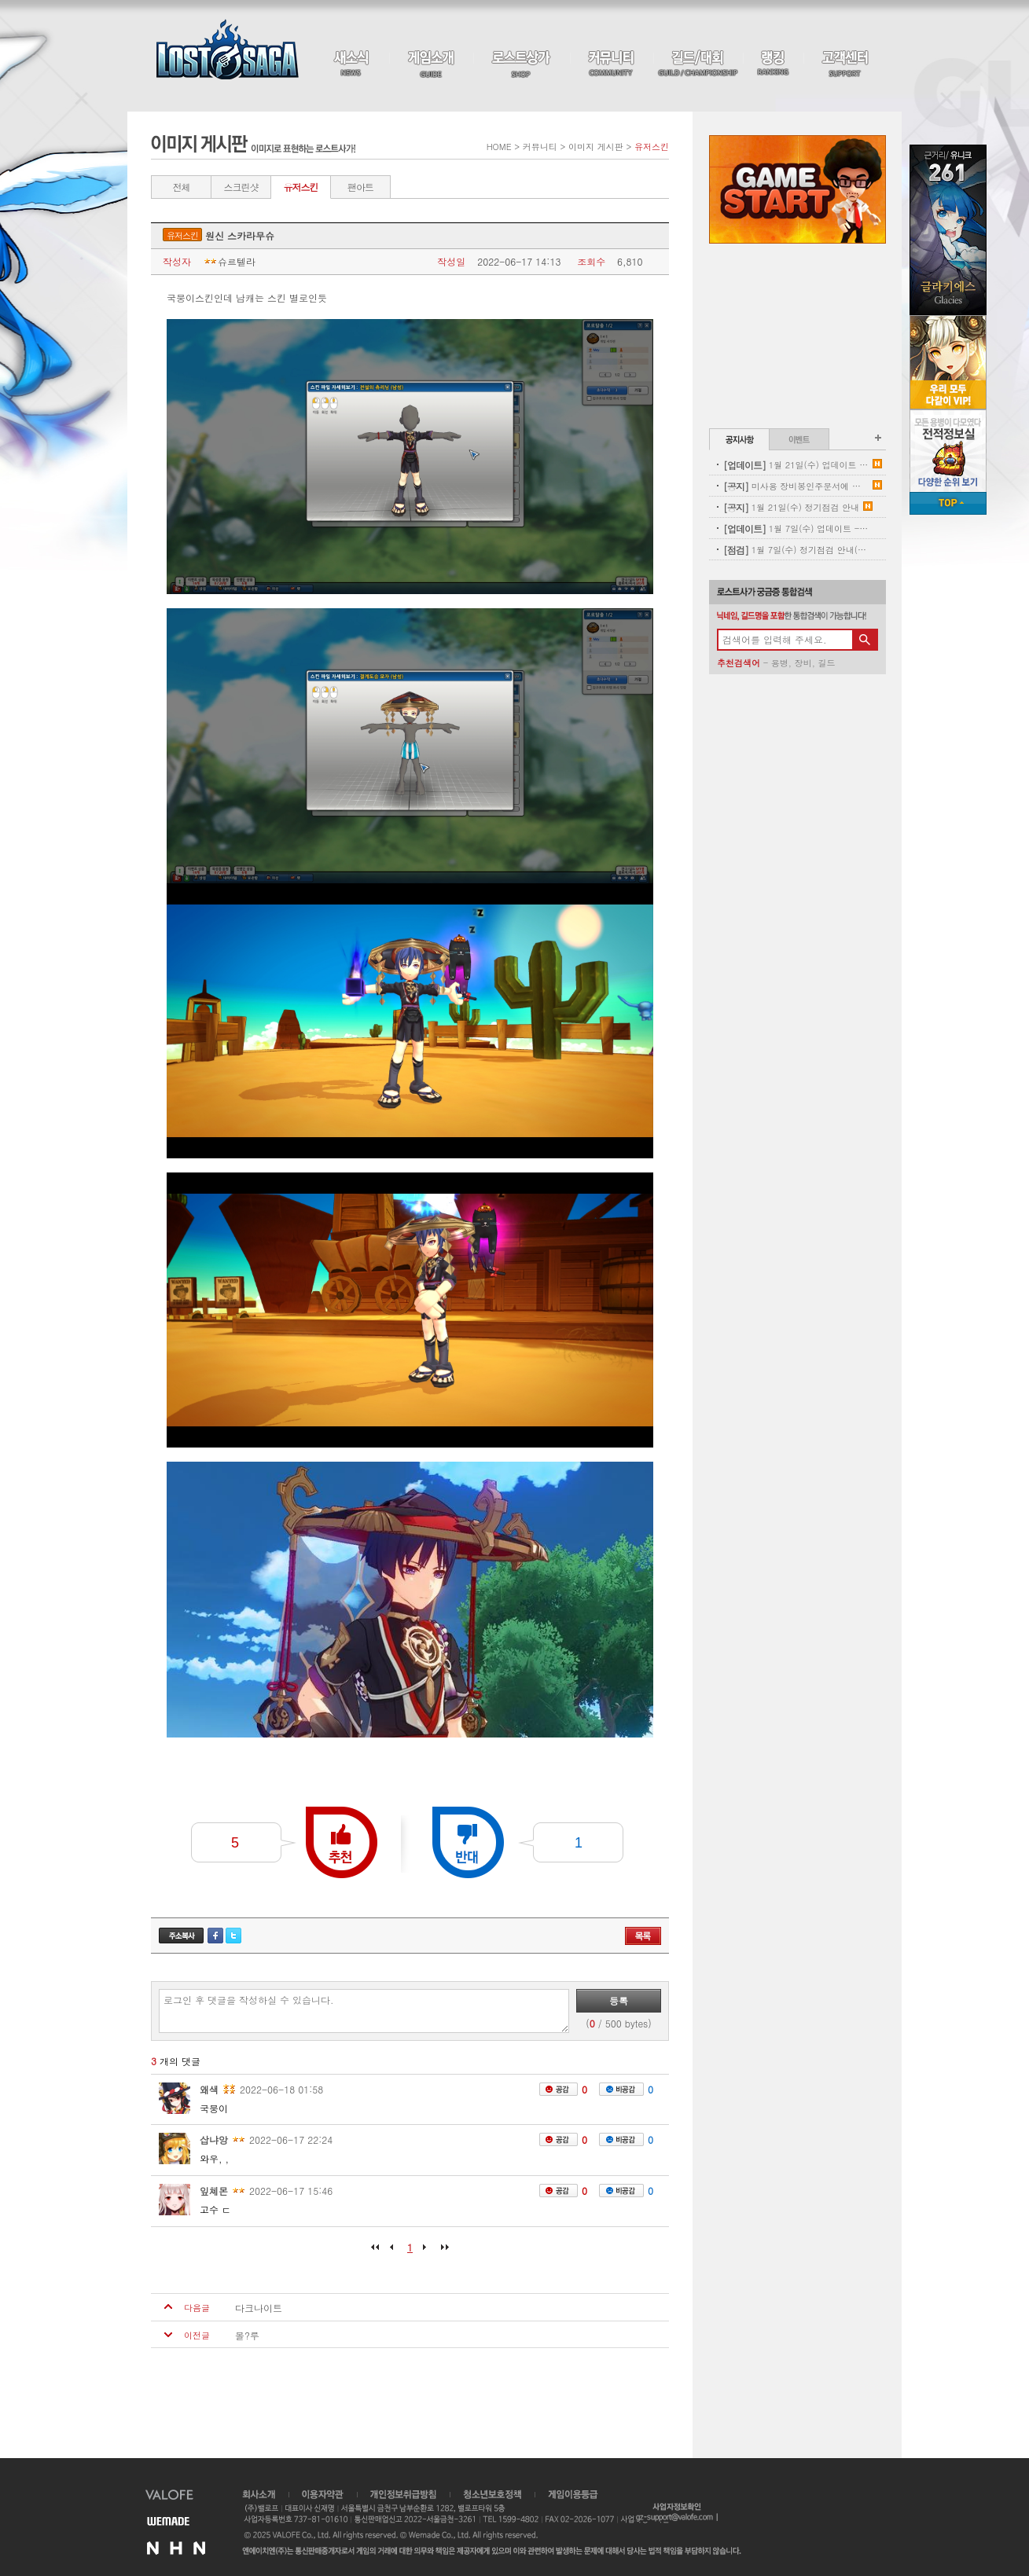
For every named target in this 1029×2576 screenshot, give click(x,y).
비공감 (621, 2089)
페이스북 (215, 1935)
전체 (181, 186)
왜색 (209, 2089)
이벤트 (799, 439)
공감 (558, 2089)
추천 (341, 1842)
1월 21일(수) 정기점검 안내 (791, 507)
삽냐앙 (214, 2139)
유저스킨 (301, 186)
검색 (864, 639)
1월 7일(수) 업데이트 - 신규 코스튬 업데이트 (796, 528)
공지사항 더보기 (878, 438)
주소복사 (181, 1935)
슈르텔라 (229, 261)
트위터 (233, 1935)
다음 (425, 2252)
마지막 (441, 2252)
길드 (826, 663)
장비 (803, 663)
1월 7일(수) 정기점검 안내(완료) (796, 549)
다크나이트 (258, 2308)
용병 (779, 663)
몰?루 (247, 2335)
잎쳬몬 (214, 2190)
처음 (379, 2252)
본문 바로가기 (0, 0)
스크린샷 (241, 186)
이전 (394, 2252)
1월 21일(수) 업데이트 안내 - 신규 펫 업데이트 (796, 465)
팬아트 (360, 186)
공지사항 (739, 439)
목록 (643, 1936)
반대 (468, 1842)
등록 (618, 2000)
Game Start (797, 189)
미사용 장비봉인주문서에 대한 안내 (796, 486)
